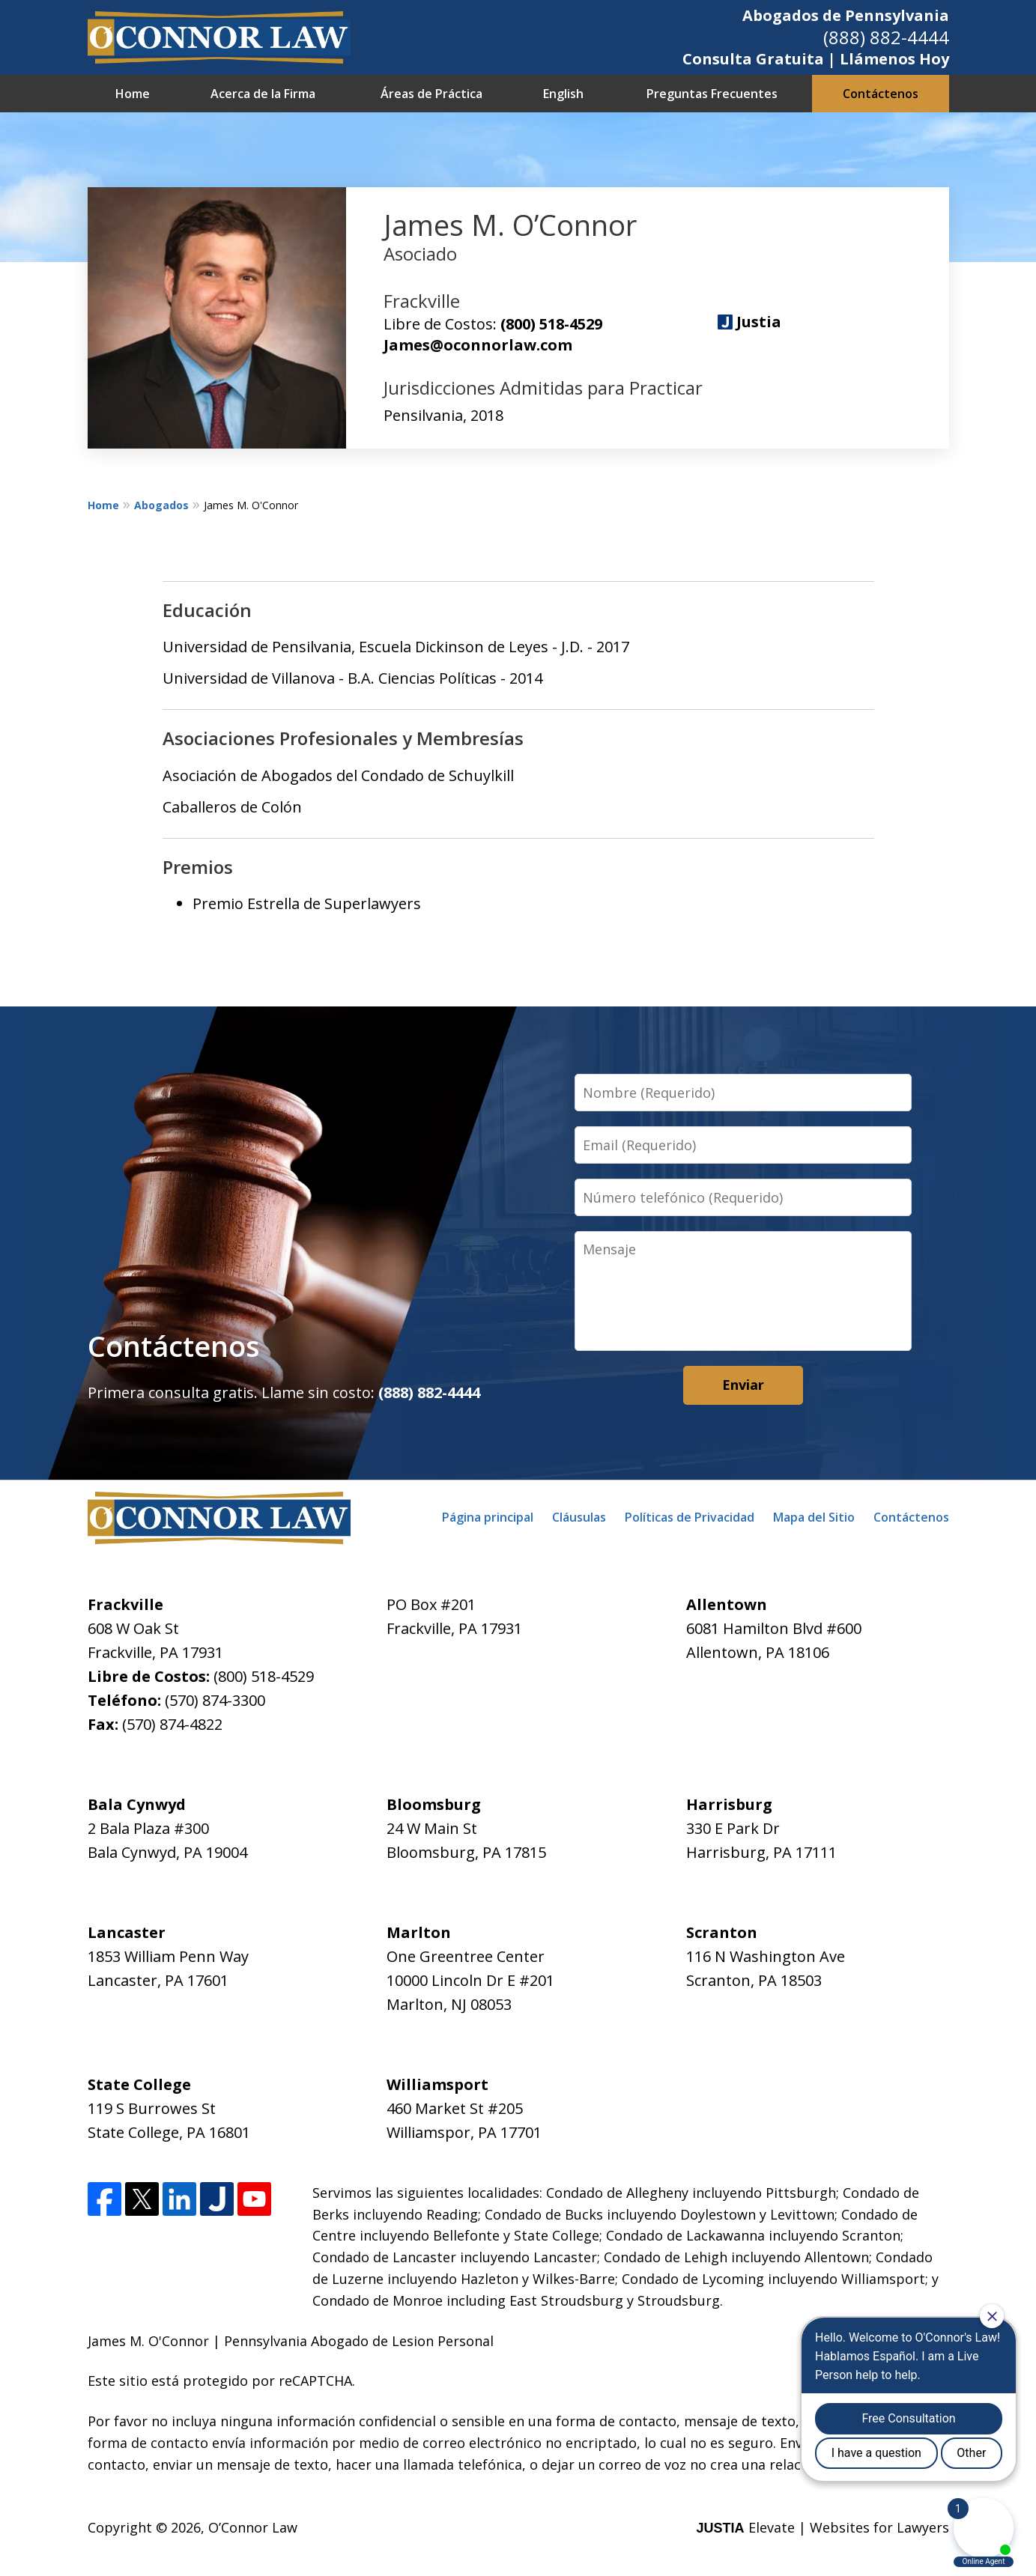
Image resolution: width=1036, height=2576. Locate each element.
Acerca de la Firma (262, 93)
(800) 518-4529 (551, 324)
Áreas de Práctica (431, 93)
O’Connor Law (252, 2527)
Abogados (161, 505)
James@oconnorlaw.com (478, 345)
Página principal (487, 1517)
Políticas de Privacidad (689, 1517)
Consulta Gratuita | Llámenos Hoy (815, 59)
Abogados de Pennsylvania (845, 15)
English (563, 93)
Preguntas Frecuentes (712, 93)
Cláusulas (579, 1517)
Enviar (743, 1385)
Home (132, 93)
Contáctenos (880, 93)
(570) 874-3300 (215, 1700)
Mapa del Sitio (814, 1517)
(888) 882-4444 (886, 37)
